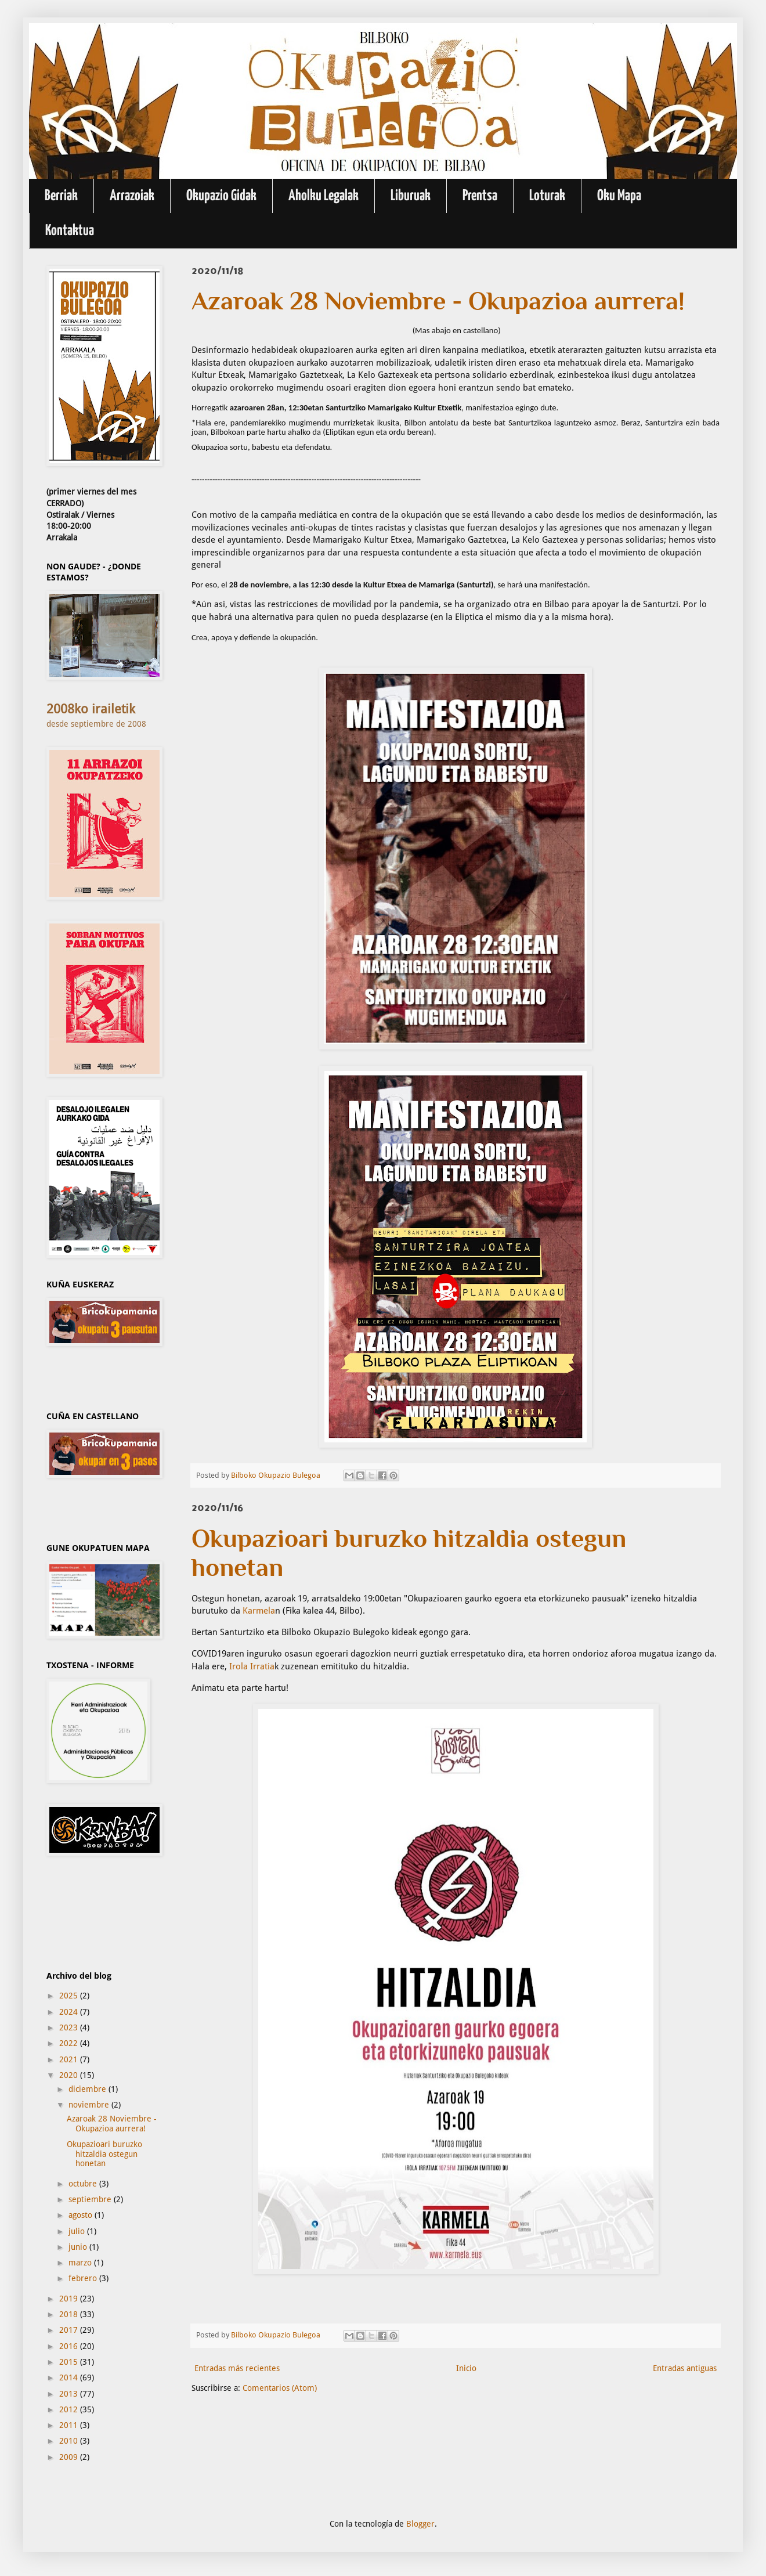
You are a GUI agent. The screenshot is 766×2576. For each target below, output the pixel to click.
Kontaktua (69, 230)
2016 (69, 2346)
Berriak (61, 196)
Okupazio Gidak (221, 196)
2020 (69, 2075)
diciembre (88, 2089)
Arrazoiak (132, 196)
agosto (81, 2215)
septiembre (91, 2199)
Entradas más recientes (237, 2368)
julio (77, 2231)
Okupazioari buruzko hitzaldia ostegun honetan (104, 2154)
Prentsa (480, 196)
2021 (69, 2059)
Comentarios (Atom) (280, 2388)
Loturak (547, 196)
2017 (69, 2330)
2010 (69, 2440)
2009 (69, 2457)
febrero (83, 2278)
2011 (69, 2425)
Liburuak (411, 196)
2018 (69, 2314)
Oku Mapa (619, 196)
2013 (69, 2393)
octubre (83, 2183)
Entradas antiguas (685, 2368)
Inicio (466, 2368)
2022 (69, 2043)
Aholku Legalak (323, 196)
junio (78, 2247)
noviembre (89, 2104)
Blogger (420, 2523)
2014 (69, 2377)
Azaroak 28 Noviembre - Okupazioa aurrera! (112, 2123)
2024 (69, 2011)
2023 (69, 2027)
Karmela (259, 1611)
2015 (69, 2361)
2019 (69, 2298)
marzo (81, 2262)
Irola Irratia (251, 1666)
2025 (69, 1995)
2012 (69, 2409)
